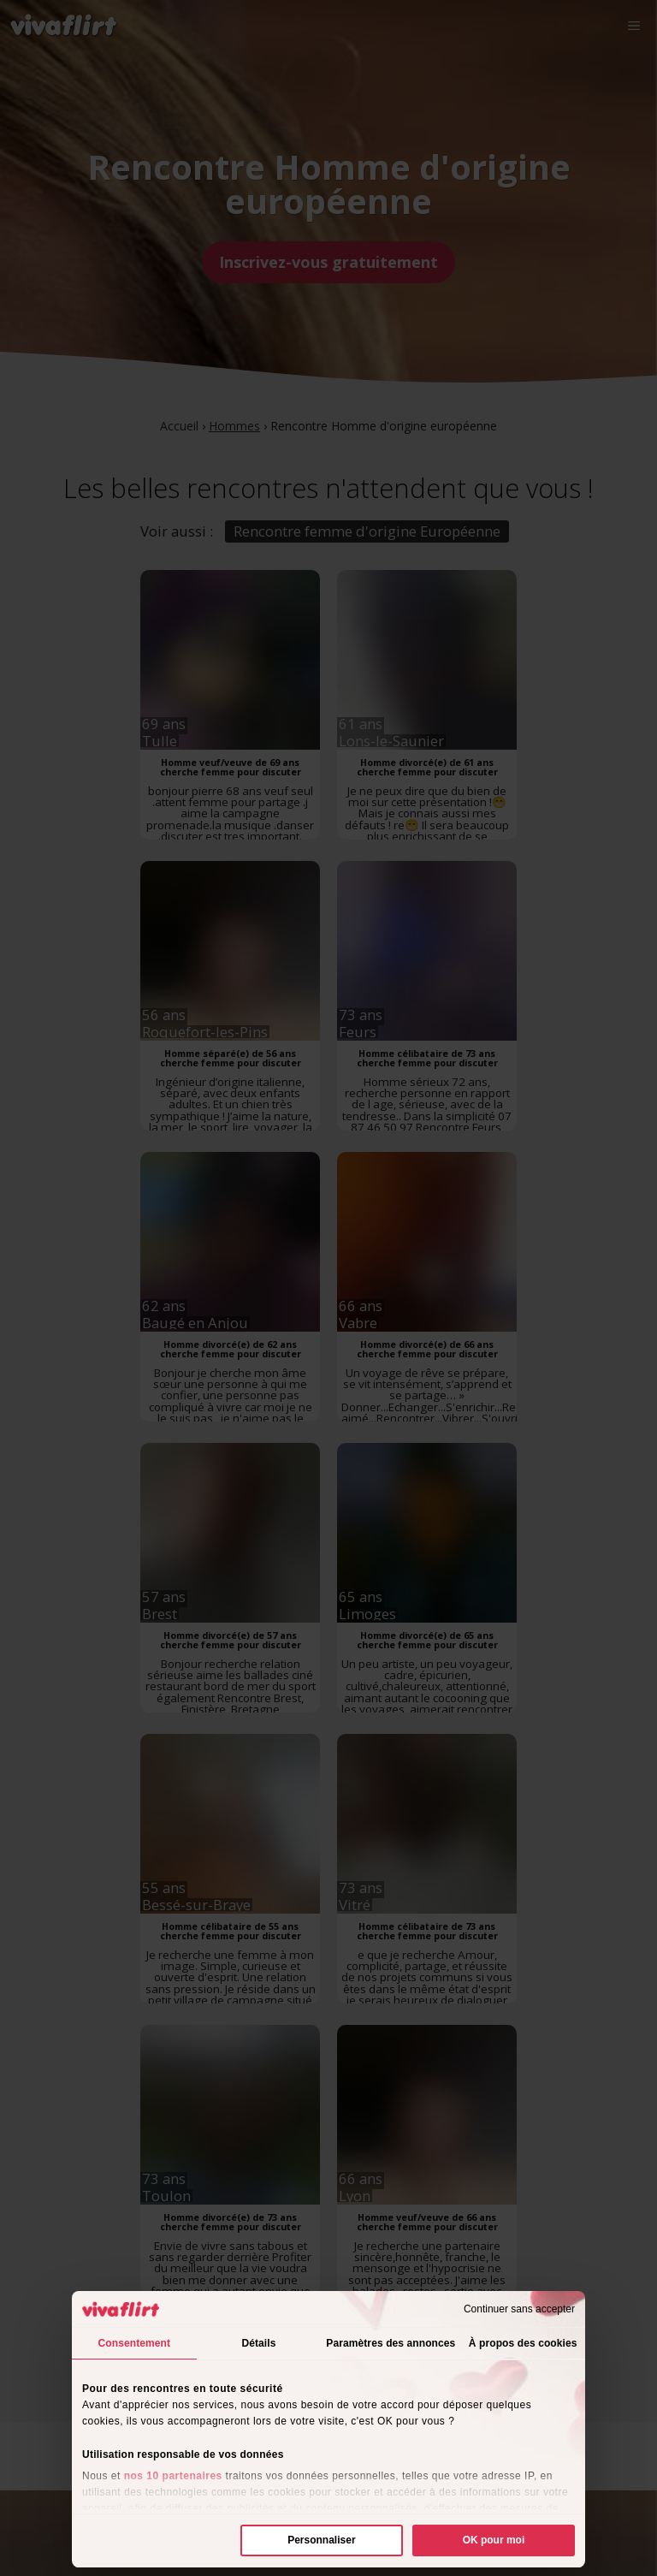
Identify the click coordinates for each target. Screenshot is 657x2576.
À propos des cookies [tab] (523, 2343)
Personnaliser (321, 2540)
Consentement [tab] (134, 2343)
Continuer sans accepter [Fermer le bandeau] (519, 2309)
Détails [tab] (258, 2343)
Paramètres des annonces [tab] (390, 2343)
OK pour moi (494, 2540)
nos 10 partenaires (173, 2476)
